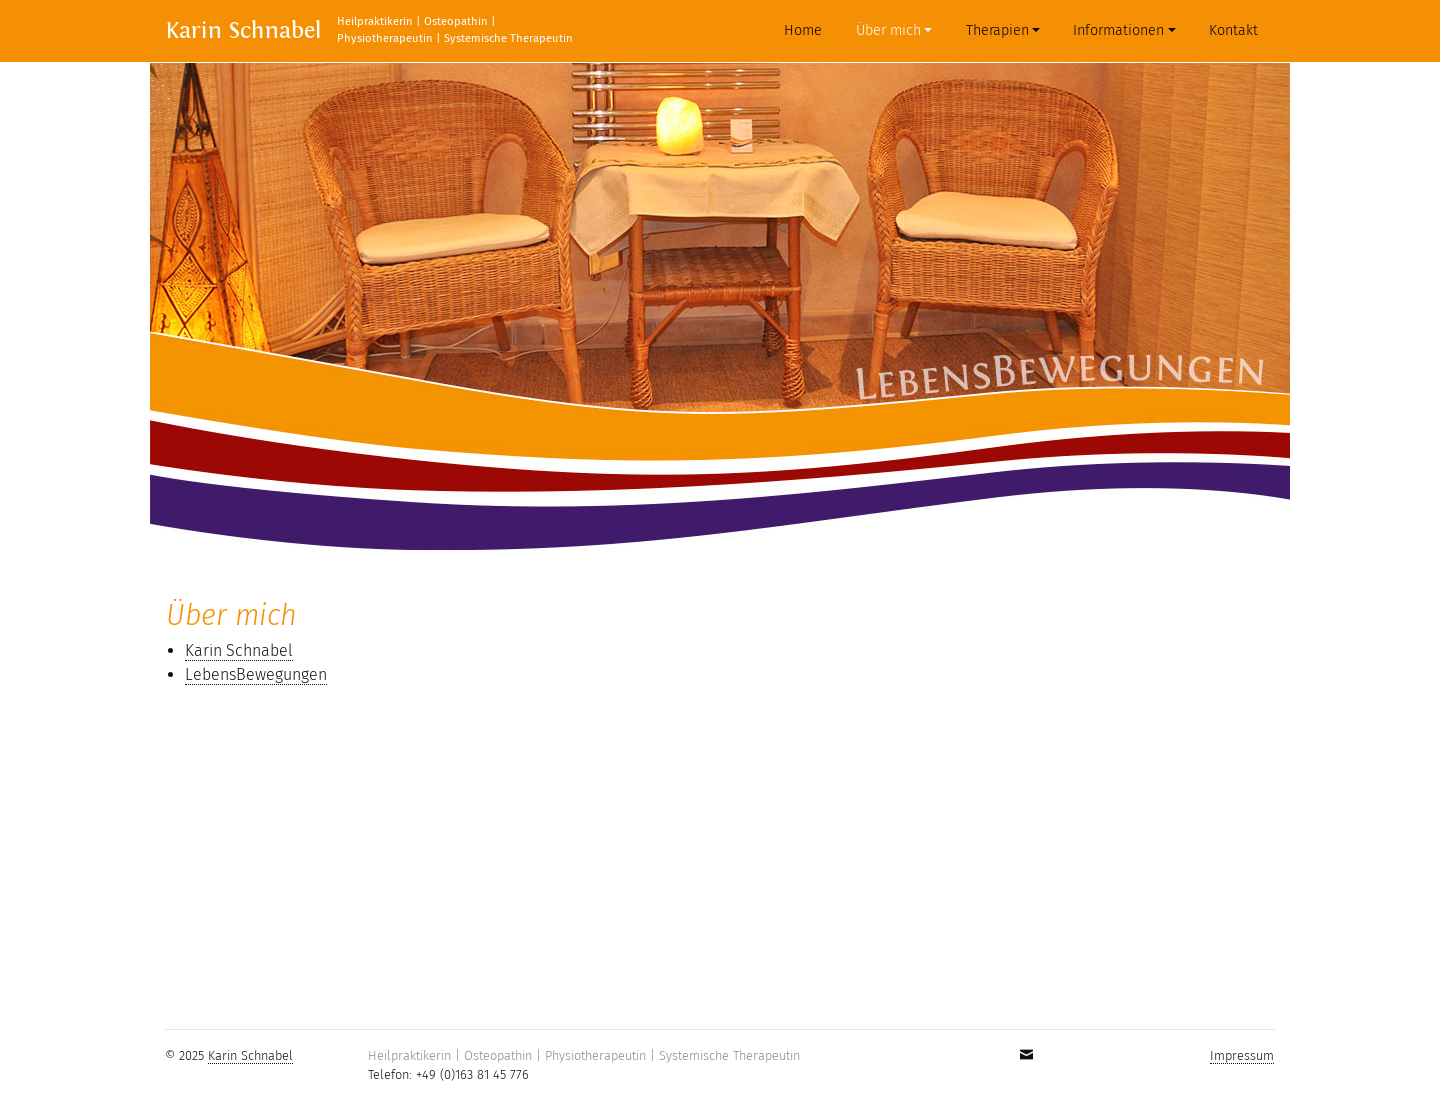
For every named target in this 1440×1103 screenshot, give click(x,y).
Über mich (888, 30)
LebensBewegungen (256, 674)
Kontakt (1233, 30)
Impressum (1242, 1055)
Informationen (1118, 30)
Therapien (997, 30)
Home (807, 29)
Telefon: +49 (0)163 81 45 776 (448, 1074)
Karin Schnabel (243, 30)
